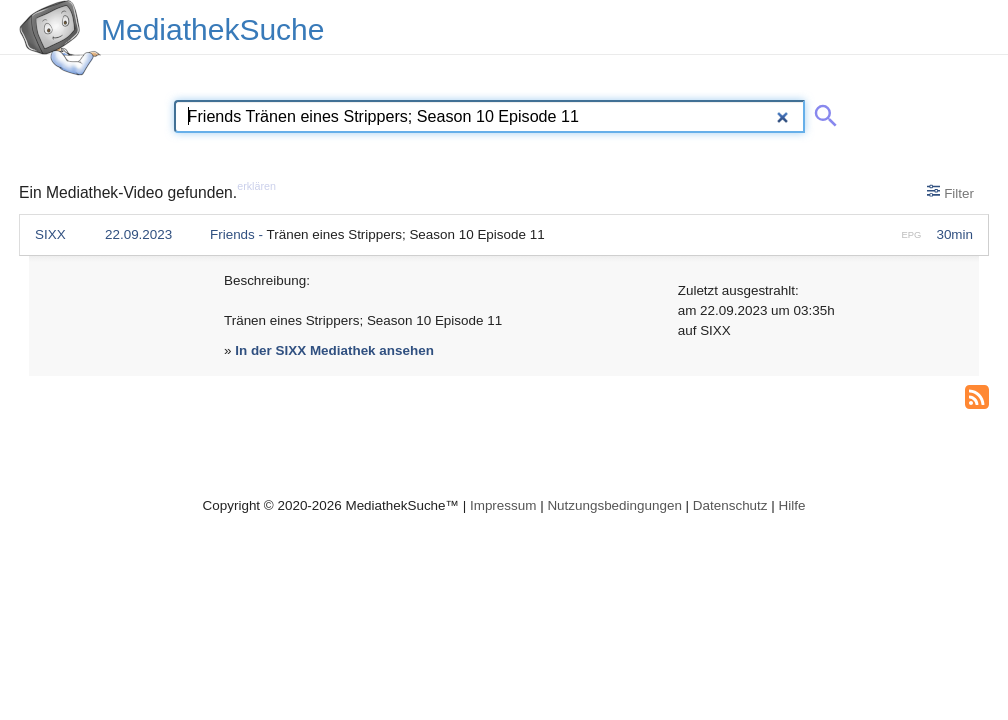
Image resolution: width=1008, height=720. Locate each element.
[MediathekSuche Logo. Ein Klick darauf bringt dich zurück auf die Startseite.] (60, 38)
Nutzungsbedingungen (614, 505)
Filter (950, 192)
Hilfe (792, 505)
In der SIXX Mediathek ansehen (334, 350)
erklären (256, 186)
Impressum (503, 505)
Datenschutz (730, 505)
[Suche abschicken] (822, 112)
